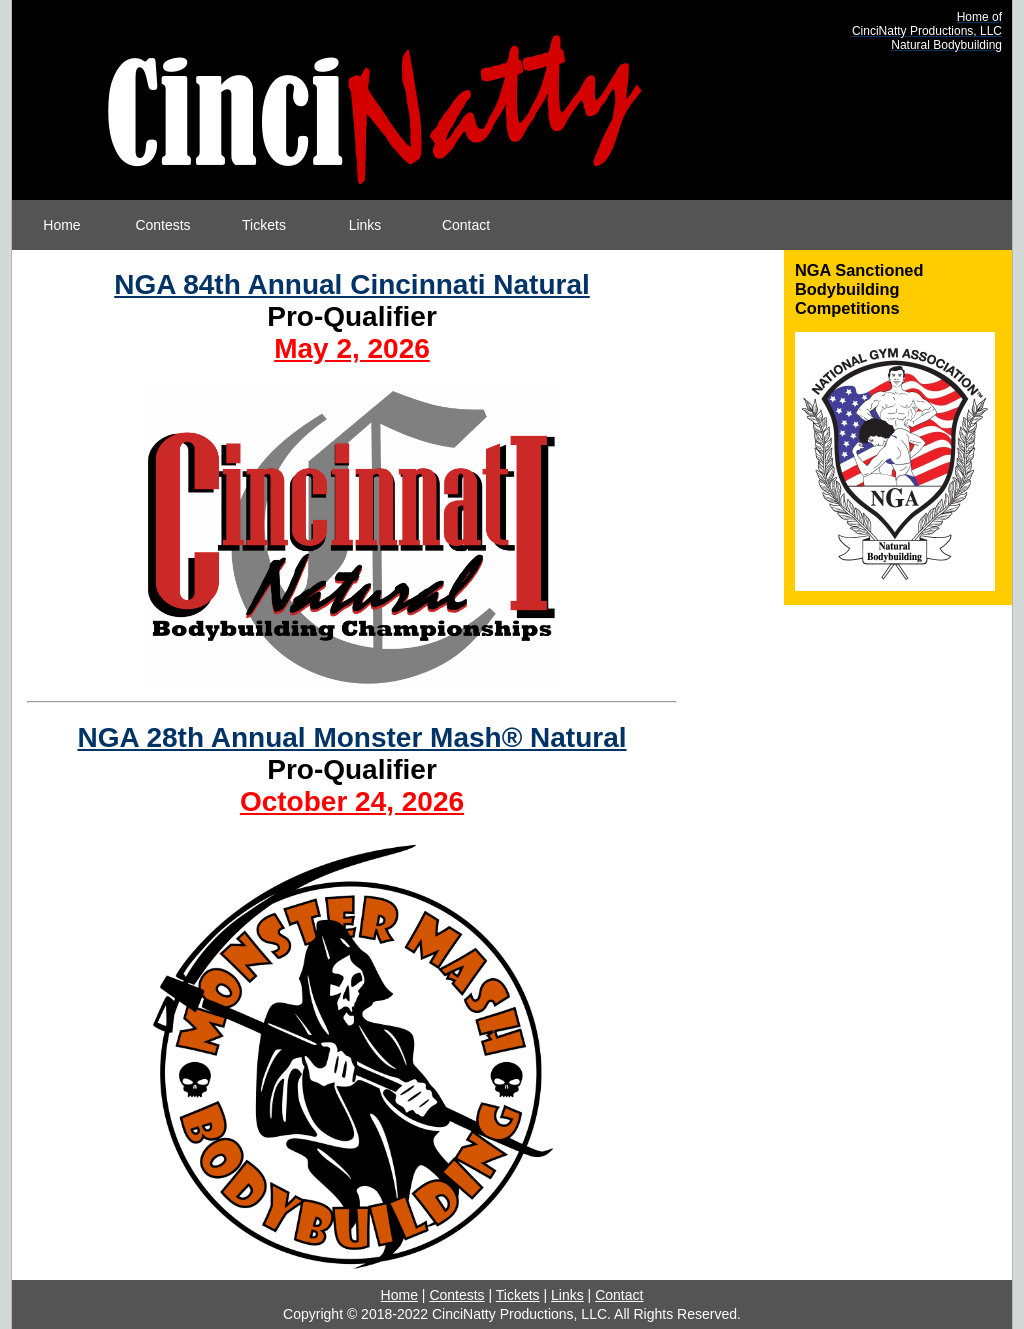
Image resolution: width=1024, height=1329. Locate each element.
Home (61, 225)
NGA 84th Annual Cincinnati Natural (352, 284)
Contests (162, 225)
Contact (466, 225)
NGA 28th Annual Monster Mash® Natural (351, 737)
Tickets (264, 225)
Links (365, 225)
